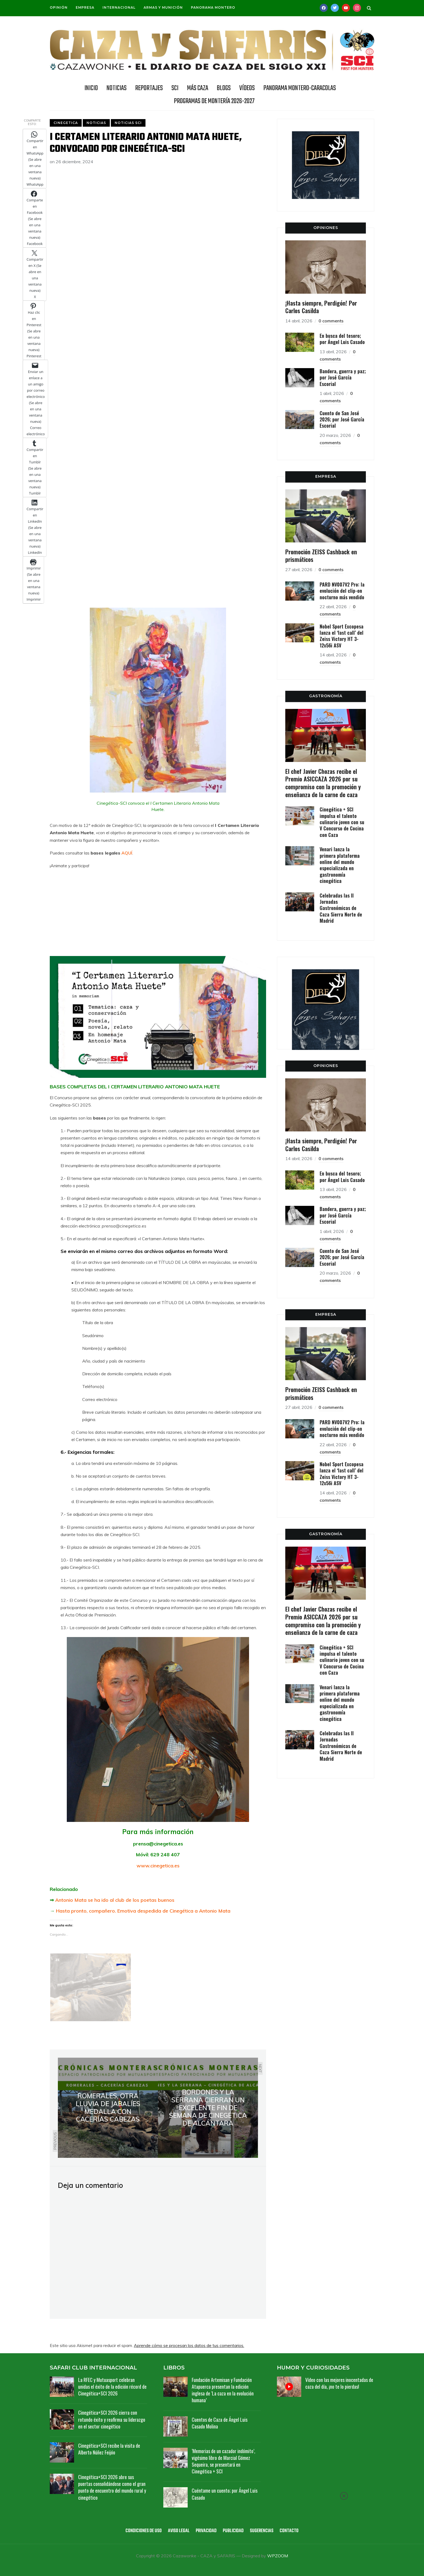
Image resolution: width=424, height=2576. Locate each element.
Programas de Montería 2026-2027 (214, 101)
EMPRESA (325, 476)
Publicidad (233, 2531)
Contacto (289, 2531)
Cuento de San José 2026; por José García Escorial (342, 419)
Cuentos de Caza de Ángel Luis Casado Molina (219, 2423)
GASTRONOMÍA (325, 695)
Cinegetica (66, 123)
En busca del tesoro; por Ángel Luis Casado (342, 338)
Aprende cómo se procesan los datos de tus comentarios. (189, 2345)
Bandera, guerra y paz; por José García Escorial (343, 377)
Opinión (59, 7)
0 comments (331, 320)
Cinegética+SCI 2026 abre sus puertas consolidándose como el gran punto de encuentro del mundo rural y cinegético (112, 2487)
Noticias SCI (128, 123)
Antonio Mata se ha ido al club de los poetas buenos (114, 1900)
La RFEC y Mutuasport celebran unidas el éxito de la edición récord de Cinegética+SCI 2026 (112, 2386)
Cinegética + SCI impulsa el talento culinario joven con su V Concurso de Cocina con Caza (342, 822)
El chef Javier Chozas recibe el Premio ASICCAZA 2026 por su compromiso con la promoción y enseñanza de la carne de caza (323, 783)
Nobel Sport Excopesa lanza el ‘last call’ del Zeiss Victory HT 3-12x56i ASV (341, 636)
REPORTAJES (149, 88)
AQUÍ (126, 853)
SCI (174, 88)
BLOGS (224, 88)
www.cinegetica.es (158, 1866)
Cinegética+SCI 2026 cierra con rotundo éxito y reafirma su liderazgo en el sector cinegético (111, 2419)
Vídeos (247, 88)
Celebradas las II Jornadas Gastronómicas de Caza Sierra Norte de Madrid (341, 908)
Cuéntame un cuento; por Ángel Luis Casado (224, 2494)
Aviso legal (179, 2531)
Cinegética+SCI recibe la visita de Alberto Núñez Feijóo (109, 2449)
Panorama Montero (213, 7)
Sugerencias (261, 2531)
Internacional (118, 7)
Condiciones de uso (143, 2531)
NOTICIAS (117, 88)
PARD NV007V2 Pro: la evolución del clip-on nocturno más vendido (342, 591)
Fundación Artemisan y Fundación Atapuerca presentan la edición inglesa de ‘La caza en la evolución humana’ (223, 2390)
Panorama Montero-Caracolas (299, 88)
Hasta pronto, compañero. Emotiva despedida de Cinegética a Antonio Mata (143, 1911)
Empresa (85, 7)
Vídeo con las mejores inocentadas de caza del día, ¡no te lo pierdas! (339, 2383)
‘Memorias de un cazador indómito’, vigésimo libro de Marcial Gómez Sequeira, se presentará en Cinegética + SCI (223, 2461)
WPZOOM (277, 2555)
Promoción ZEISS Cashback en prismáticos (321, 555)
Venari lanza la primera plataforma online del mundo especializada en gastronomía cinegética (340, 865)
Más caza (197, 88)
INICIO (91, 88)
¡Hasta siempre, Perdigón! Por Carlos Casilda (321, 307)
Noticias (96, 123)
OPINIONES (325, 227)
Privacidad (206, 2531)
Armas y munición (163, 7)
